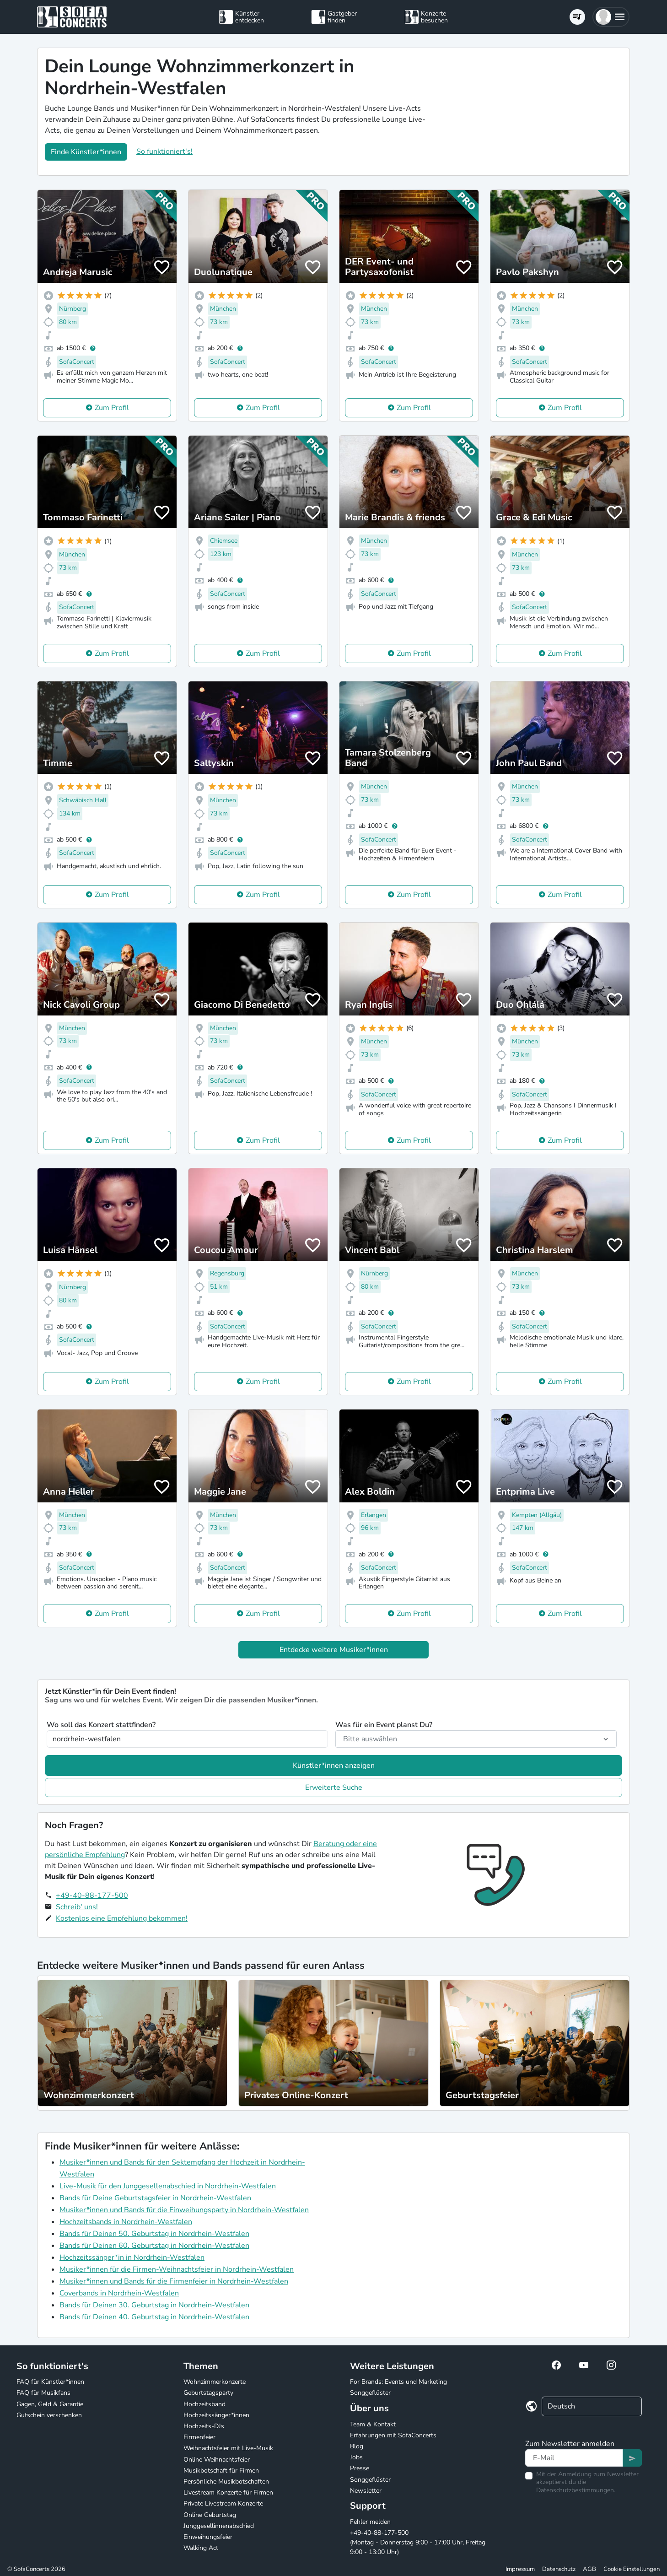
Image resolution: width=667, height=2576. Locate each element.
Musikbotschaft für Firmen (221, 2470)
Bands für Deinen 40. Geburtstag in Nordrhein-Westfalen (154, 2317)
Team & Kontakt (373, 2424)
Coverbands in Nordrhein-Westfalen (119, 2293)
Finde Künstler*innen (86, 152)
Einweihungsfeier (207, 2537)
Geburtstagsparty (208, 2392)
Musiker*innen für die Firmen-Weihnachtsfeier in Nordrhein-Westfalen (176, 2269)
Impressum (520, 2569)
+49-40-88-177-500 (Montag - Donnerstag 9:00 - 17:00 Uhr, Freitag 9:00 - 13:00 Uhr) (417, 2542)
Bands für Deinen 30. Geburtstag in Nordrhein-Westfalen (154, 2305)
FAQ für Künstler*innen (50, 2381)
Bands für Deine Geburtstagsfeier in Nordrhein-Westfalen (155, 2198)
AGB (589, 2569)
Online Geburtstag (209, 2515)
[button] (610, 17)
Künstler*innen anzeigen (334, 1766)
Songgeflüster (370, 2392)
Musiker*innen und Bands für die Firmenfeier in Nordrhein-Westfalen (173, 2281)
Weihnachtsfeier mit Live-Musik (228, 2448)
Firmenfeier (199, 2437)
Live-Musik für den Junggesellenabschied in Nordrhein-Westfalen (167, 2186)
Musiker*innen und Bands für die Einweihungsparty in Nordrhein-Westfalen (184, 2210)
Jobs (356, 2457)
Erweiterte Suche (333, 1787)
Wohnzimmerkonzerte (214, 2381)
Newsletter (366, 2490)
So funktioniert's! (164, 151)
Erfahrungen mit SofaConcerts (393, 2435)
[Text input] (574, 2458)
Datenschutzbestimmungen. (575, 2490)
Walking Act (200, 2548)
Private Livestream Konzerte (223, 2503)
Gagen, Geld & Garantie (49, 2404)
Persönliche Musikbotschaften (226, 2481)
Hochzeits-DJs (203, 2426)
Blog (356, 2446)
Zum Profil (112, 408)
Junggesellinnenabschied (218, 2526)
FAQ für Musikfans (43, 2392)
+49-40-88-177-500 (92, 1895)
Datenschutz (559, 2569)
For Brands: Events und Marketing (398, 2381)
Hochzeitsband (204, 2404)
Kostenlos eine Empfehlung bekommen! (122, 1918)
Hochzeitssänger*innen (216, 2415)
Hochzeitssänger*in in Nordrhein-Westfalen (131, 2257)
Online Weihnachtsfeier (216, 2459)
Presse (359, 2468)
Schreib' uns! (77, 1907)
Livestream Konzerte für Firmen (228, 2492)
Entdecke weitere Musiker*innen (334, 1650)
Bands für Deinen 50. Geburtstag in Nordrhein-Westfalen (154, 2234)
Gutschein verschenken (49, 2415)
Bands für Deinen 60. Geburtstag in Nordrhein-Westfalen (154, 2246)
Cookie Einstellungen (631, 2569)
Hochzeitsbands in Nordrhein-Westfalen (125, 2222)
